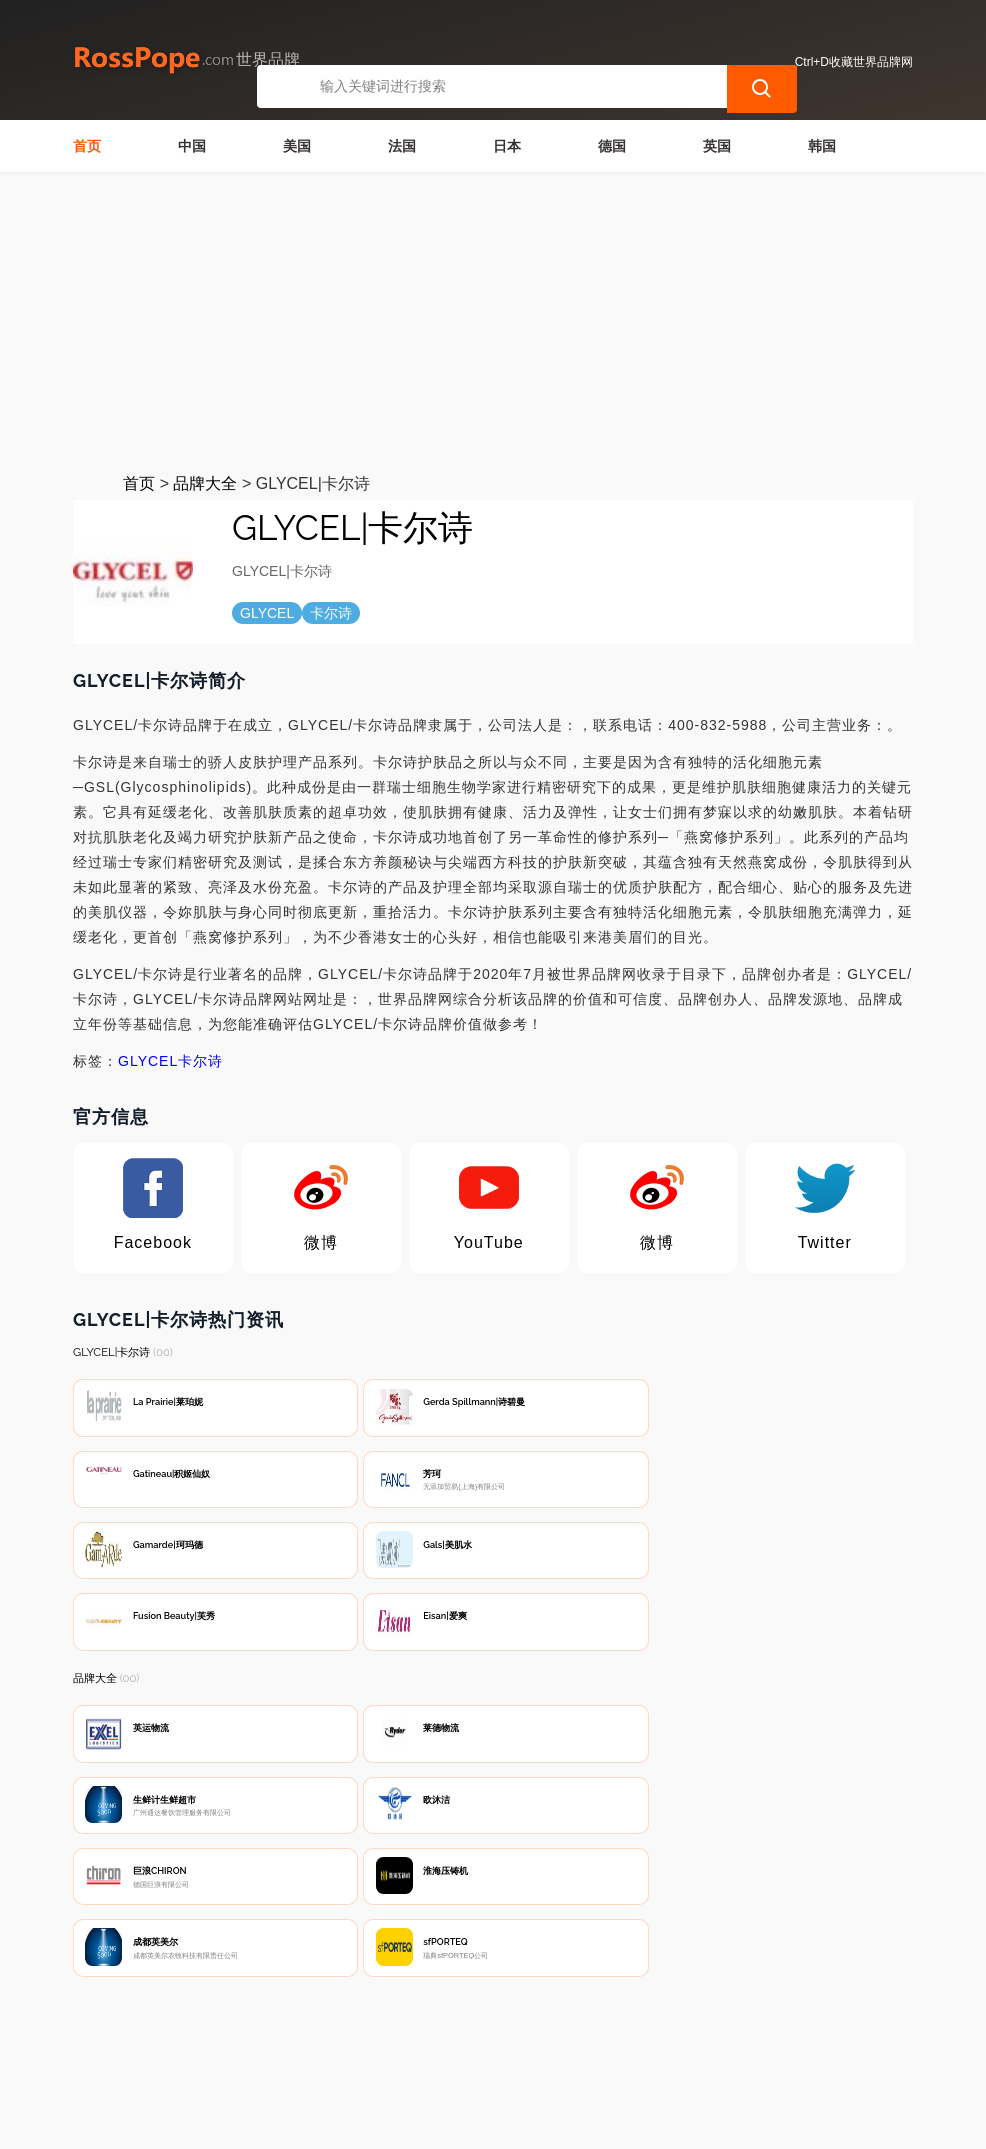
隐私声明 (405, 2045)
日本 (507, 146)
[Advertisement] (493, 322)
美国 (297, 146)
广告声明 (505, 2045)
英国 (717, 146)
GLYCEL (148, 1061)
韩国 (822, 146)
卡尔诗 (200, 1061)
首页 (87, 146)
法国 (402, 146)
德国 (612, 146)
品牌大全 (205, 483)
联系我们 (306, 2045)
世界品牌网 (436, 2121)
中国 (192, 146)
